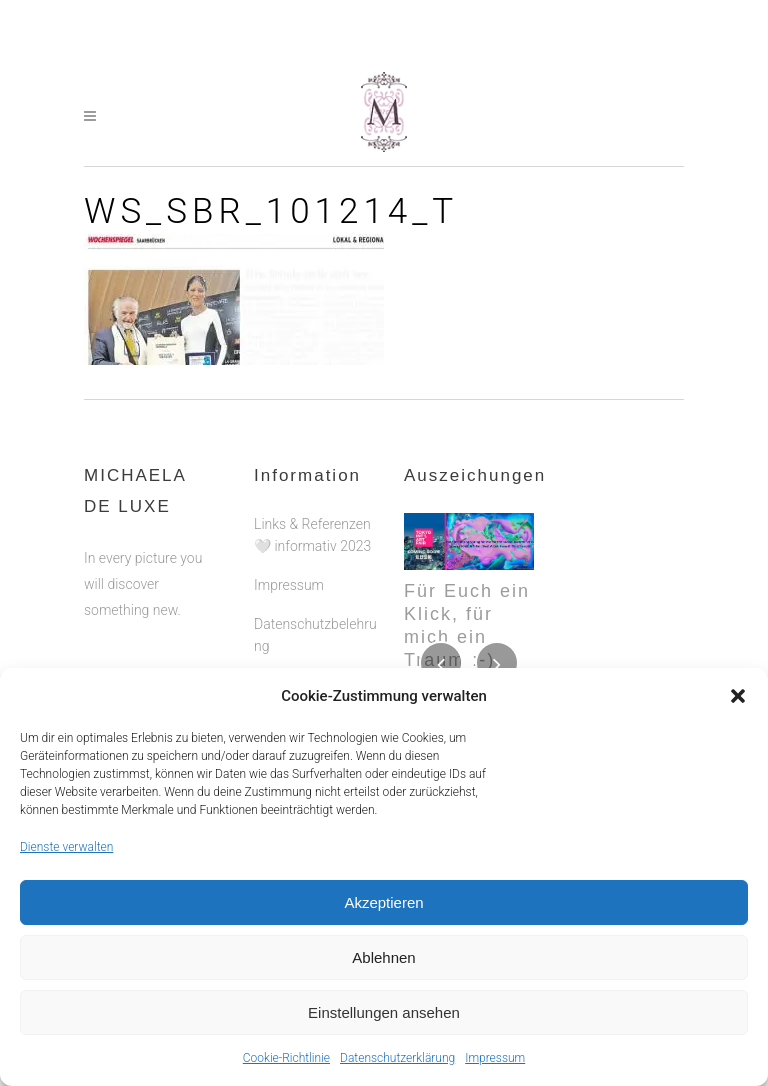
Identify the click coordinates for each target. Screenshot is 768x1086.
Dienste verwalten (66, 847)
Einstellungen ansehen (384, 1012)
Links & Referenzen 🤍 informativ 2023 (312, 535)
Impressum (495, 1058)
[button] (738, 696)
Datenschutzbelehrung (315, 635)
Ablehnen (383, 957)
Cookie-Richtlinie (286, 1058)
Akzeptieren (383, 902)
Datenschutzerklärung (397, 1058)
